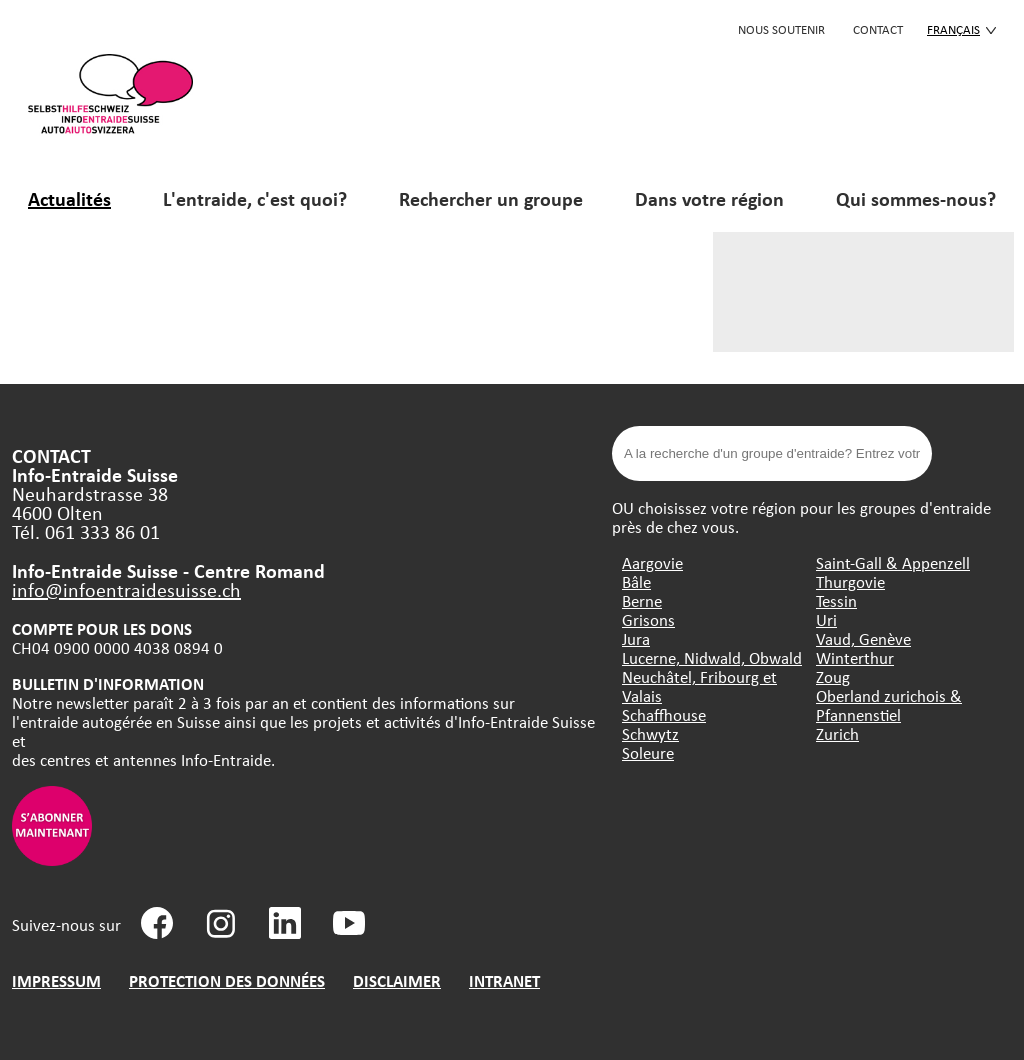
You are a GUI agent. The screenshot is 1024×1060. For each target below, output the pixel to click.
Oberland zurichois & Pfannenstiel (889, 705)
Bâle (636, 581)
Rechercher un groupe (491, 198)
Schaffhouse (664, 714)
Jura (636, 638)
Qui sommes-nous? (916, 198)
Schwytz (650, 733)
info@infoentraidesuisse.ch (126, 589)
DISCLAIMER (397, 980)
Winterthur (855, 657)
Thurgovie (850, 581)
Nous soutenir (781, 29)
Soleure (648, 752)
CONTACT (878, 29)
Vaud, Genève (863, 638)
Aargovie (652, 562)
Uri (826, 619)
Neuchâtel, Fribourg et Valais (699, 686)
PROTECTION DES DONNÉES (227, 980)
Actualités (69, 198)
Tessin (836, 600)
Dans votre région (709, 198)
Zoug (833, 676)
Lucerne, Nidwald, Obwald (712, 657)
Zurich (837, 733)
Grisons (648, 619)
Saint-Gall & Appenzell (893, 562)
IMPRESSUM (56, 980)
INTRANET (504, 980)
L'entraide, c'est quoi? (255, 198)
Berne (642, 600)
